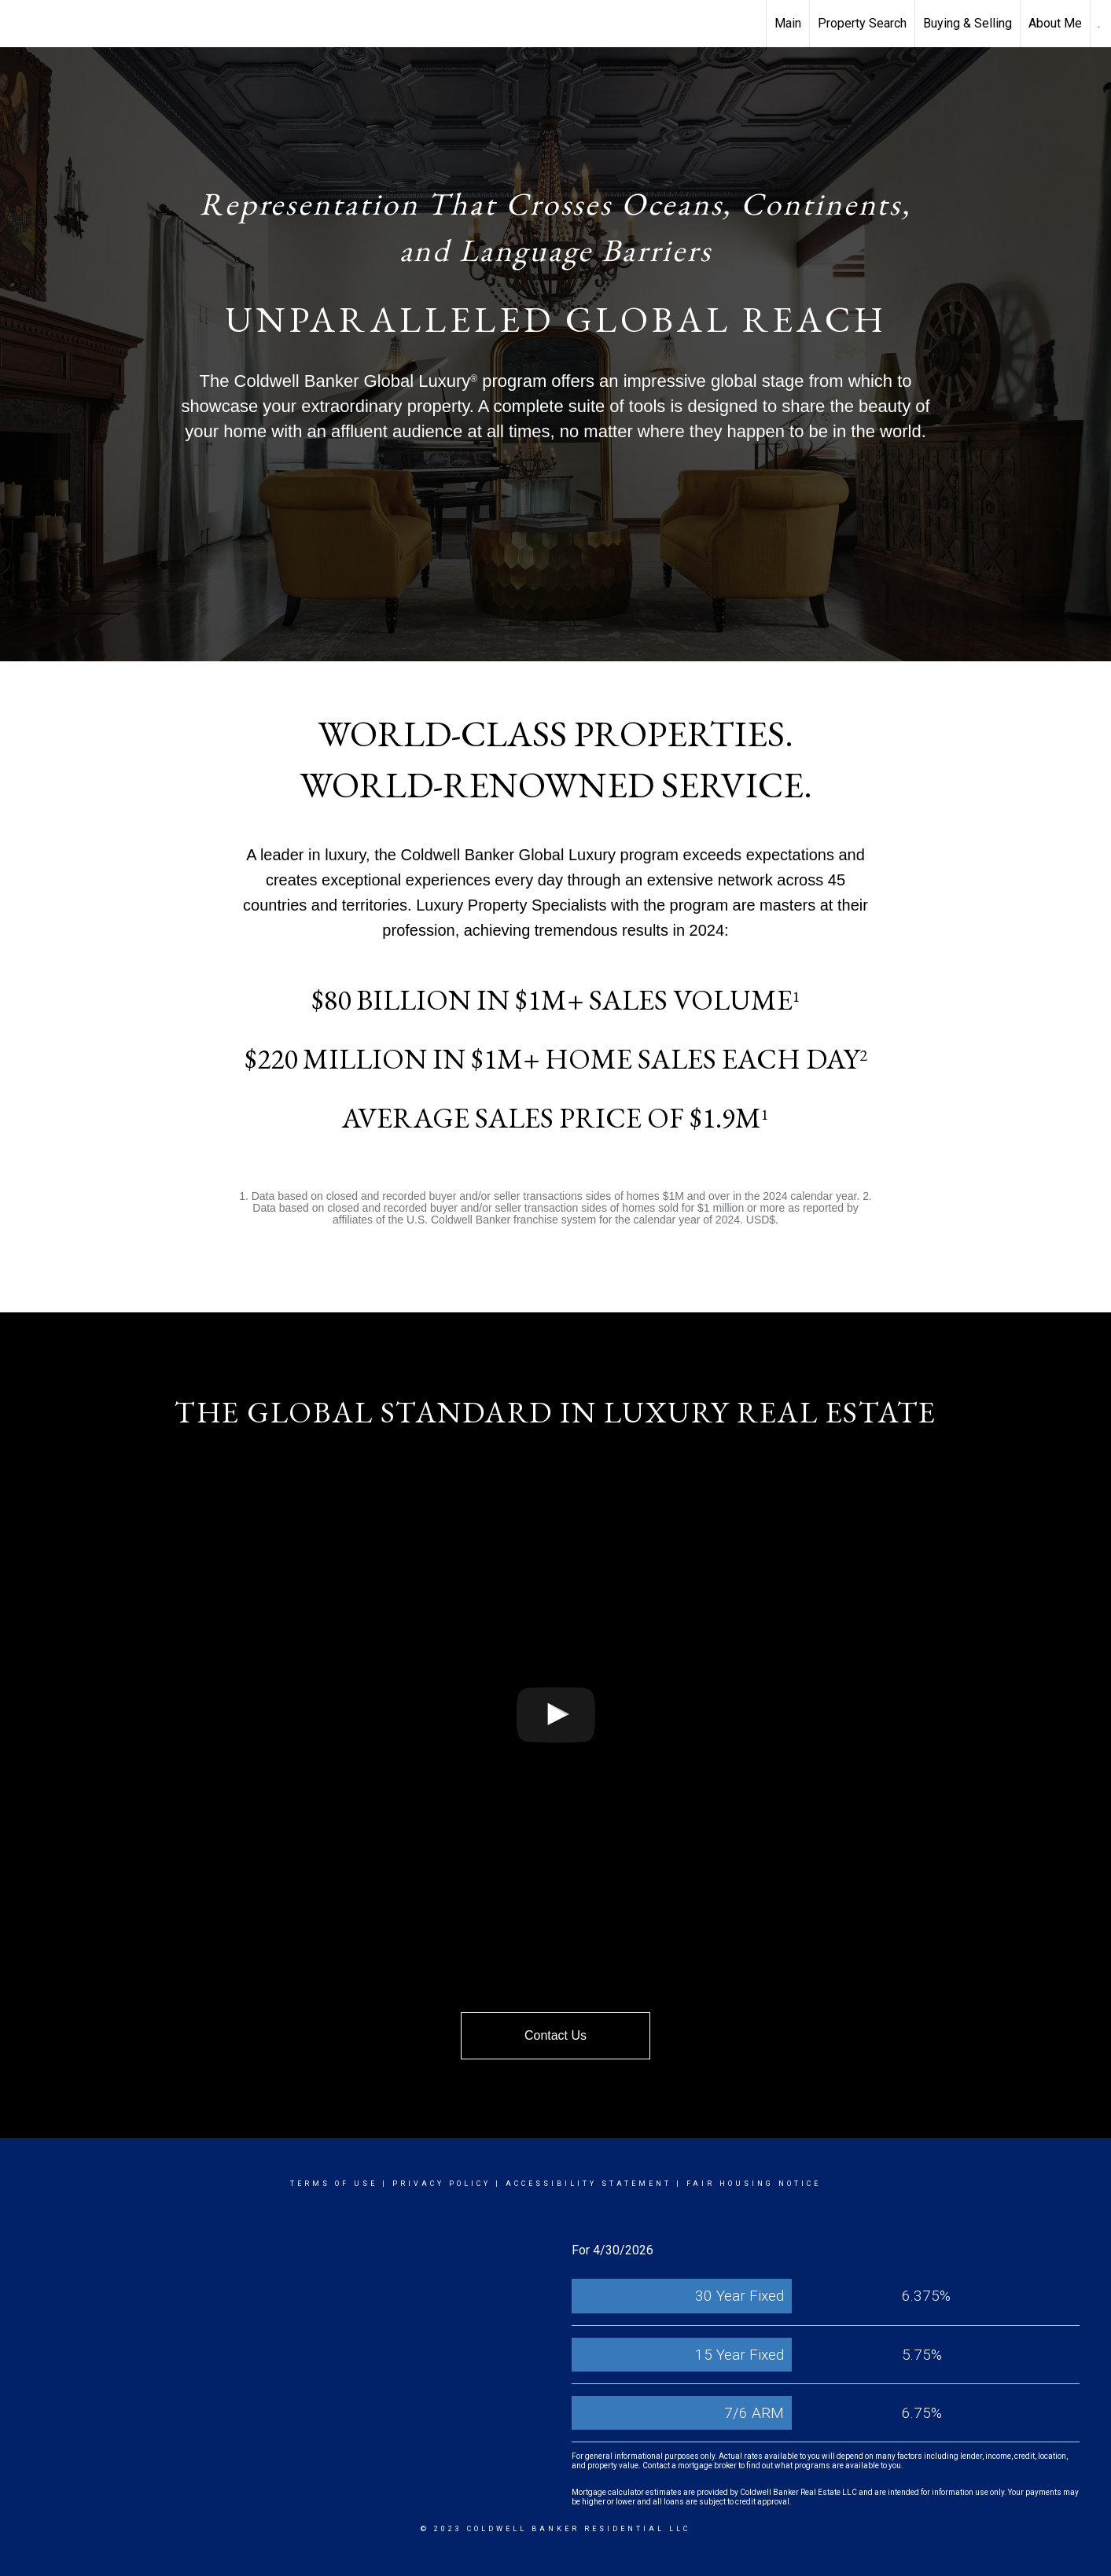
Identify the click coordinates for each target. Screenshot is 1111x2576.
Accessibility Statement (588, 2184)
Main (787, 23)
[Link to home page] (20, 23)
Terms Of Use (333, 2184)
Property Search (862, 23)
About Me (1055, 23)
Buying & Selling (967, 23)
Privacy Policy (441, 2184)
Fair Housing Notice (753, 2184)
